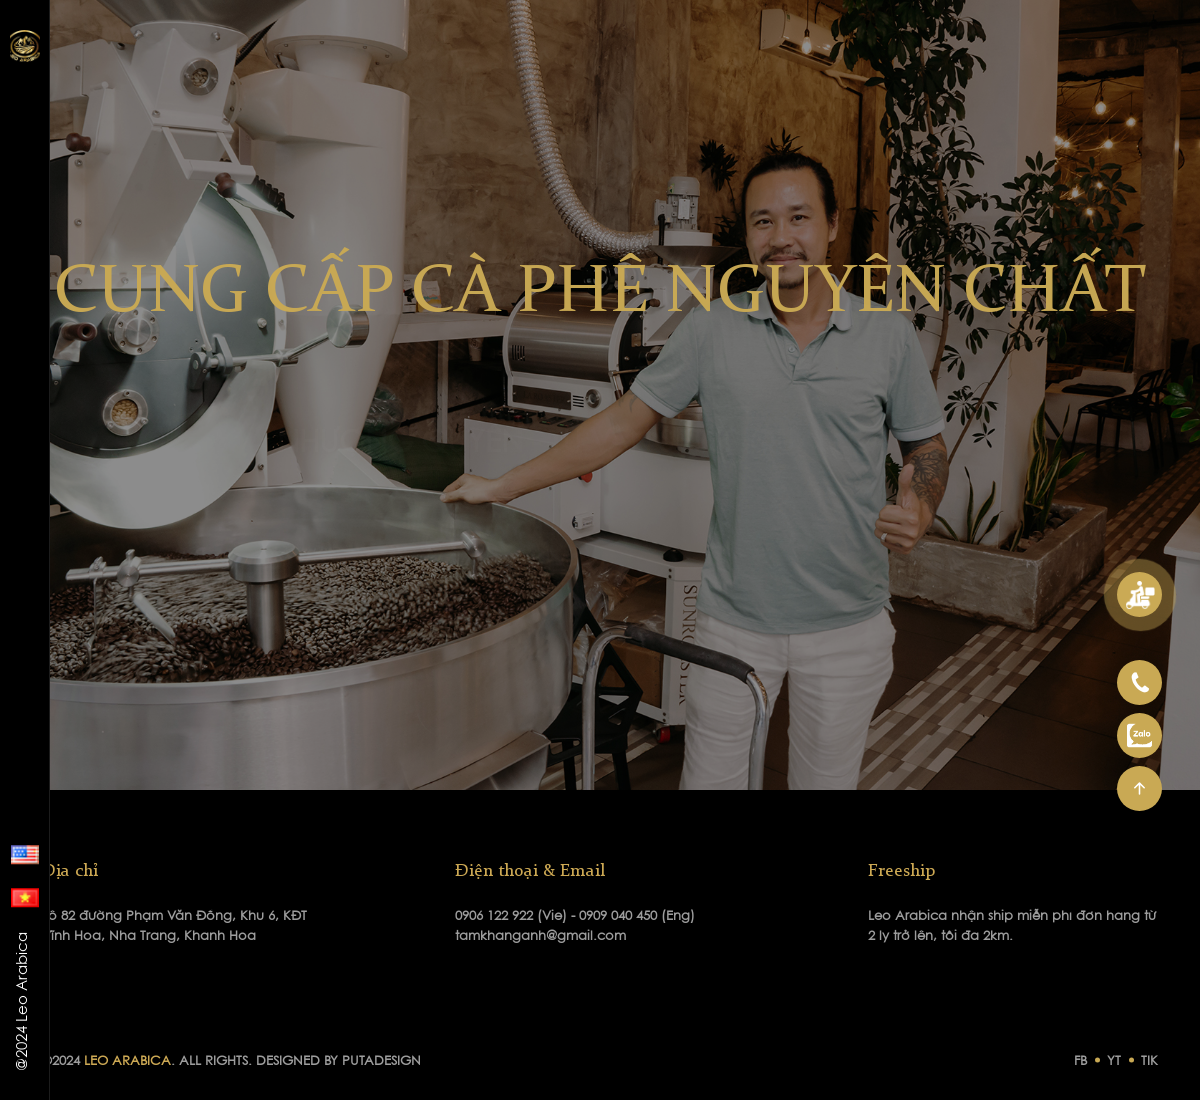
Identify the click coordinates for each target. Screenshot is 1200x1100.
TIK (1149, 1061)
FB (1080, 1061)
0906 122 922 (496, 916)
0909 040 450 (620, 916)
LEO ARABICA (127, 1061)
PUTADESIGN (381, 1061)
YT (1114, 1061)
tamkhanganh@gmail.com (540, 936)
